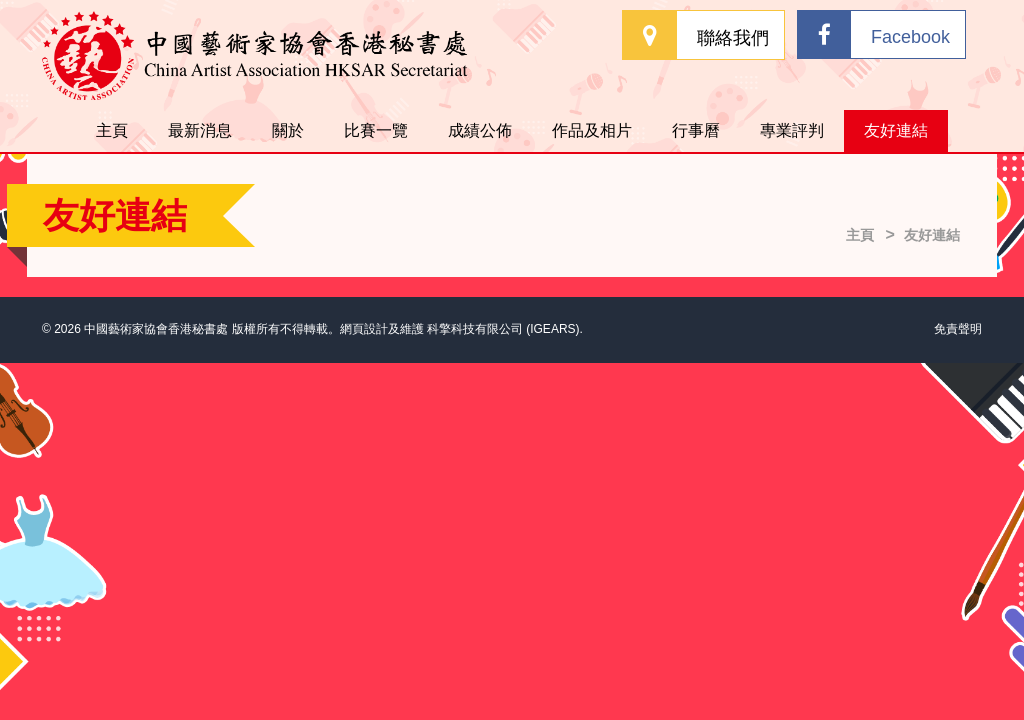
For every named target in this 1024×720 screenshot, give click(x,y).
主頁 (112, 130)
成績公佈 (480, 130)
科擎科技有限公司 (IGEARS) (503, 329)
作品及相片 (592, 130)
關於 (288, 130)
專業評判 (792, 130)
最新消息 (200, 130)
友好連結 (896, 130)
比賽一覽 (376, 130)
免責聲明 (958, 329)
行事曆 (696, 130)
